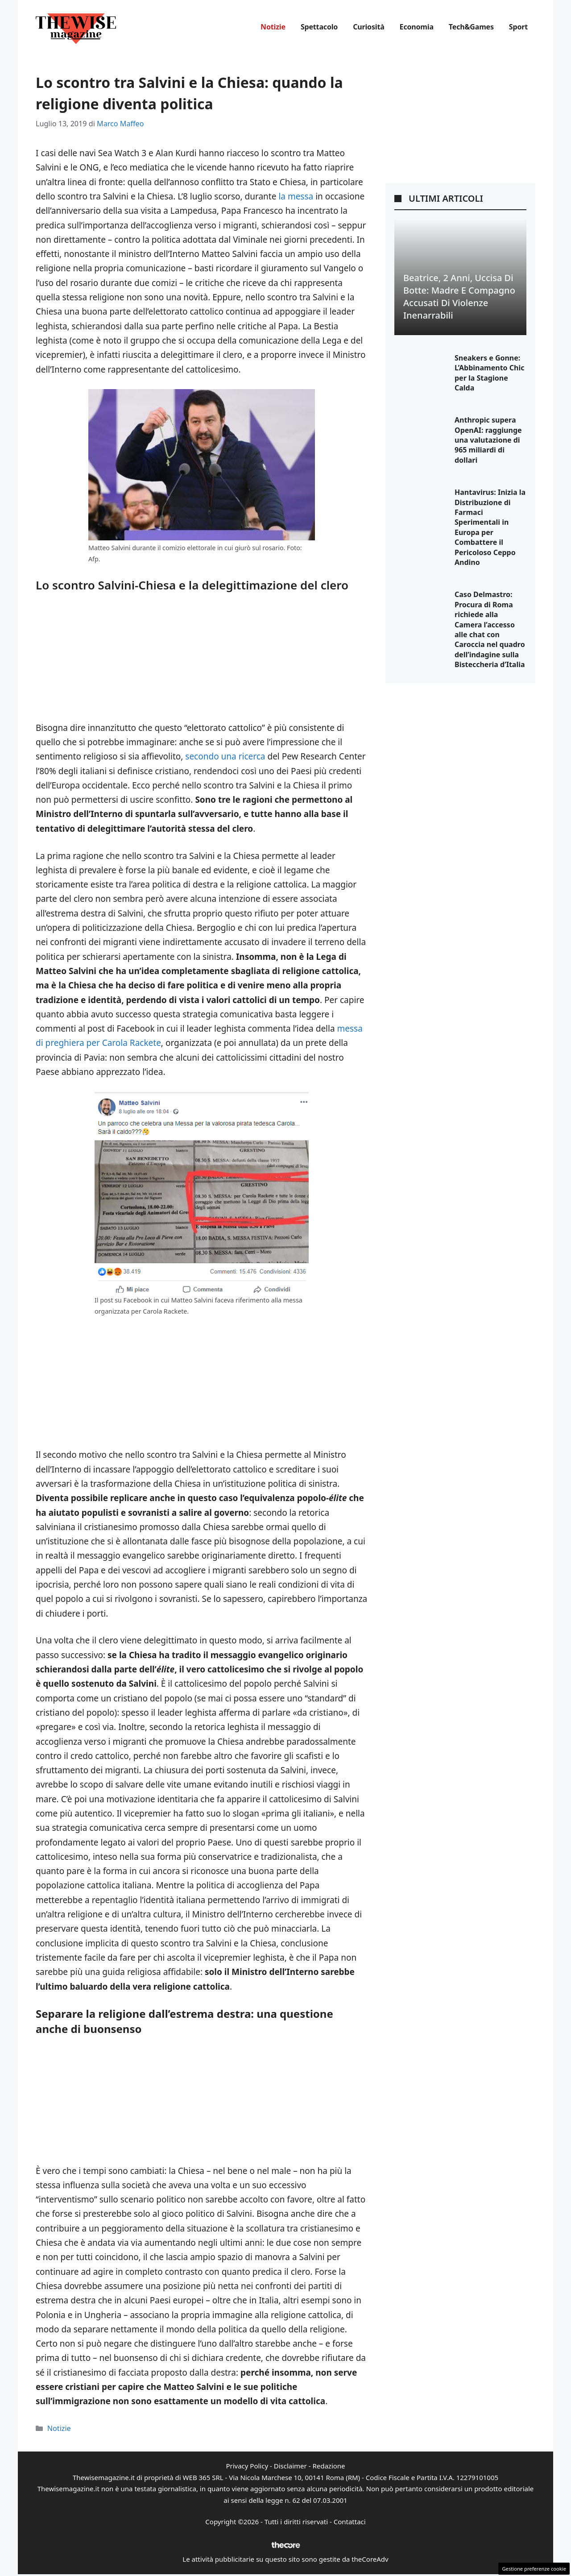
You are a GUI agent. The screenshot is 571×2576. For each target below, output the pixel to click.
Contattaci (350, 2521)
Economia (417, 27)
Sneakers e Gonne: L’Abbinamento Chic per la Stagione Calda (489, 373)
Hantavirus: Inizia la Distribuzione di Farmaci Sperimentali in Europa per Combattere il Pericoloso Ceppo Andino (490, 527)
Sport (518, 27)
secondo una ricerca (225, 756)
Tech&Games (471, 27)
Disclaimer (290, 2465)
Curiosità (368, 27)
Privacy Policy (247, 2465)
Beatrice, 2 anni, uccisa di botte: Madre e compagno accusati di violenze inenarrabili (459, 296)
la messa (295, 196)
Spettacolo (319, 27)
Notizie (273, 27)
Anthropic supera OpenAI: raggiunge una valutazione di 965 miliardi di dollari (488, 440)
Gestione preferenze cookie (534, 2568)
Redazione (328, 2465)
